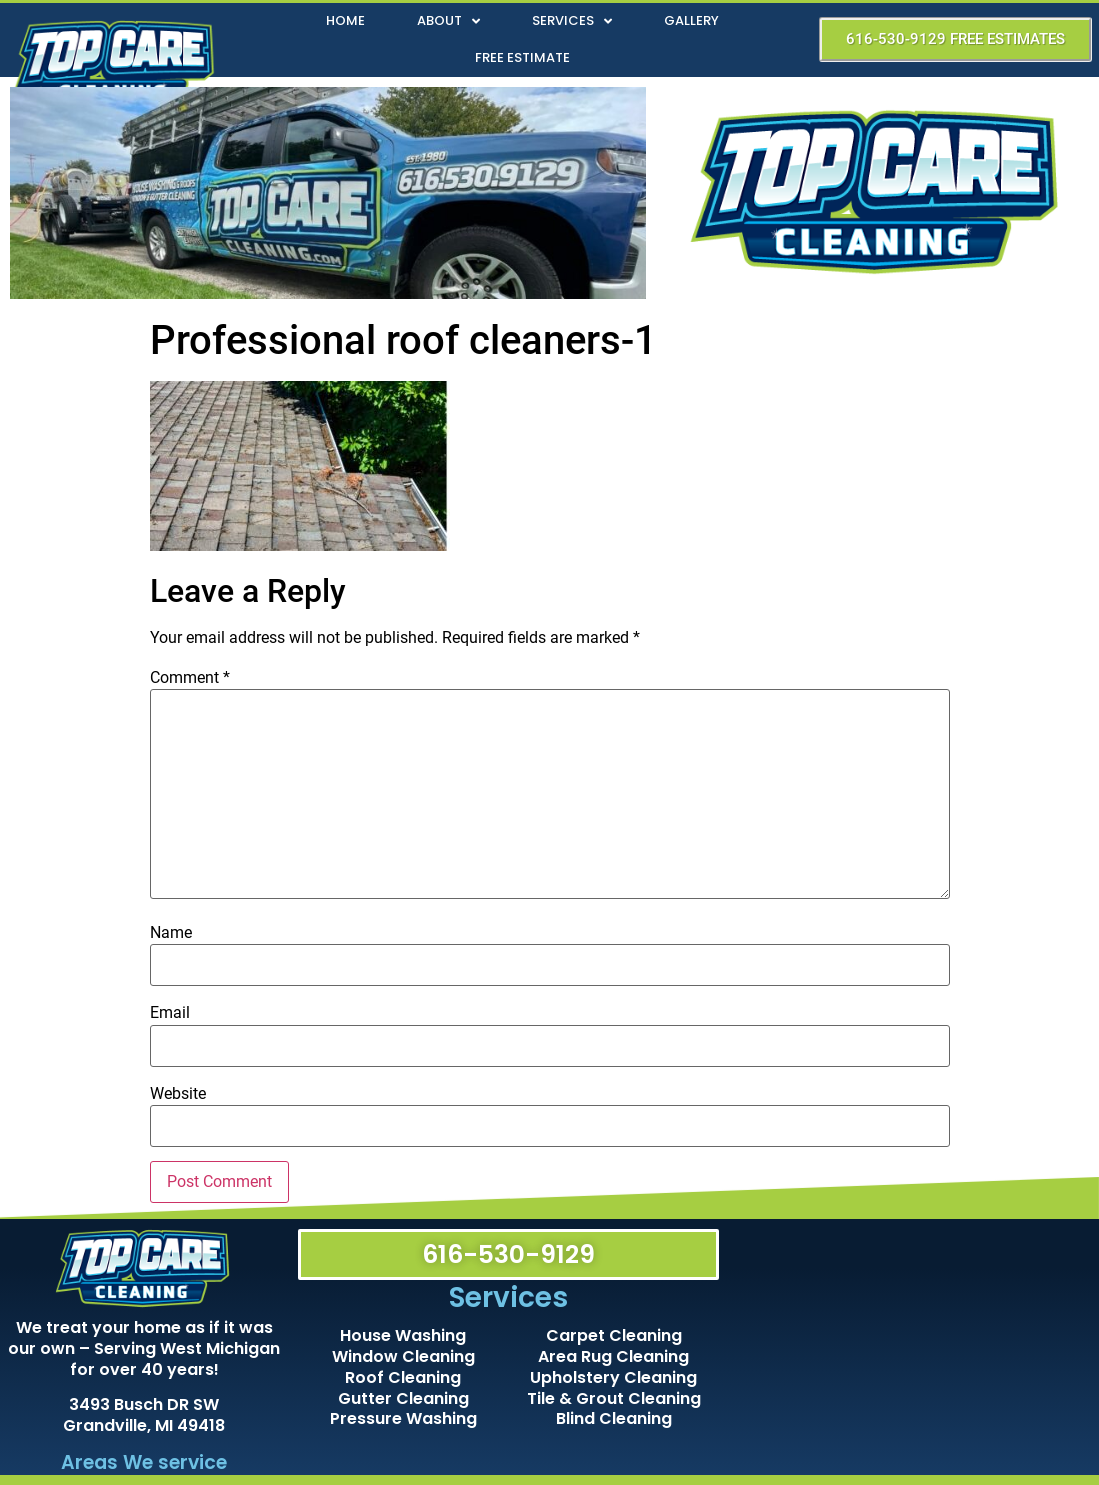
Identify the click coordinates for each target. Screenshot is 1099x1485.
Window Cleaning (403, 1356)
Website (178, 1094)
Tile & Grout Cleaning (614, 1398)
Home (345, 20)
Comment (190, 678)
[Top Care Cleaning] (912, 1343)
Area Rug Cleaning (613, 1356)
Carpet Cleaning (614, 1335)
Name (171, 933)
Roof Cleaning (403, 1377)
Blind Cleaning (614, 1418)
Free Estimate (522, 57)
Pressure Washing (403, 1418)
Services (572, 21)
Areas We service (144, 1462)
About (448, 21)
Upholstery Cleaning (613, 1377)
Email (170, 1013)
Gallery (691, 20)
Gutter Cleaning (403, 1398)
